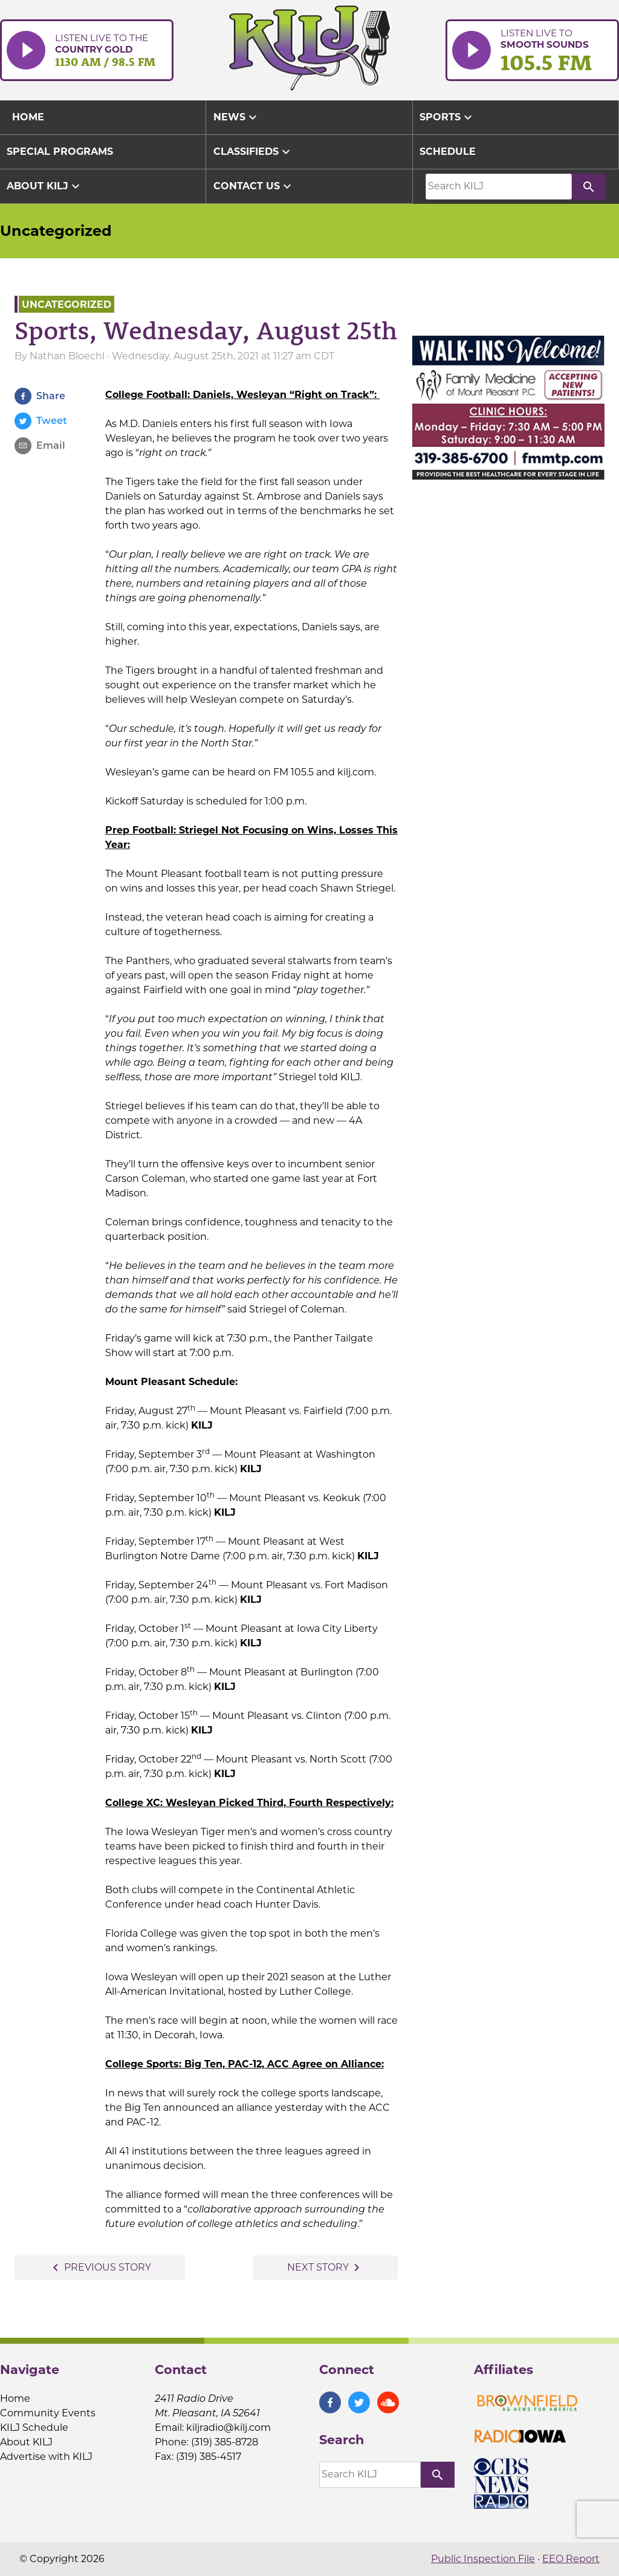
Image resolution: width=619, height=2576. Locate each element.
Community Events (48, 2413)
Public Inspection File (483, 2559)
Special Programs (60, 151)
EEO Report (571, 2559)
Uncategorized (56, 231)
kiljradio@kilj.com (228, 2427)
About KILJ (45, 186)
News (236, 117)
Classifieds (253, 152)
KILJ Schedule (34, 2427)
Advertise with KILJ (46, 2456)
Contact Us (253, 186)
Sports (447, 117)
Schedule (448, 151)
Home (15, 2398)
